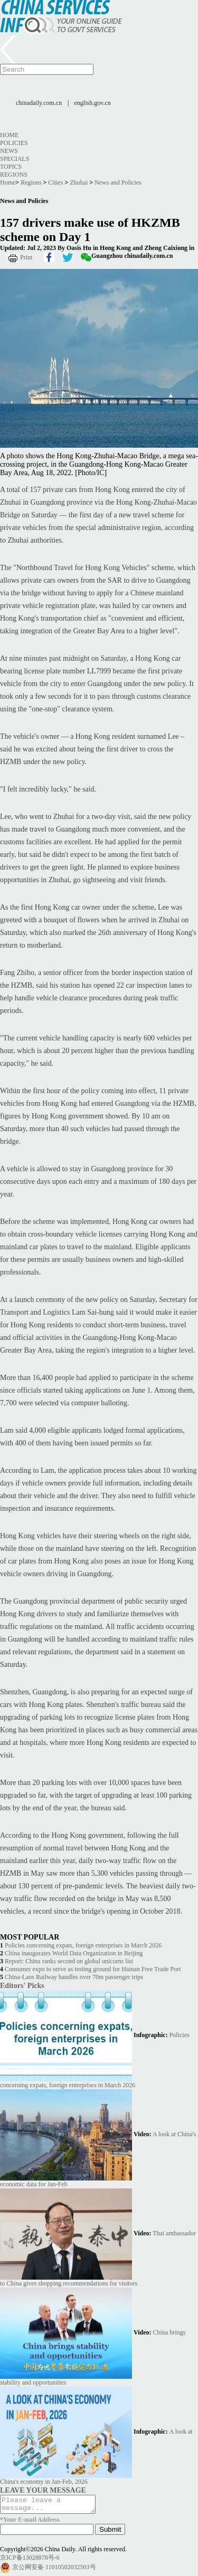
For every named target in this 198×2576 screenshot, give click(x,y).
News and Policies (118, 182)
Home (9, 135)
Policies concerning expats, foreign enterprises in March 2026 (83, 1945)
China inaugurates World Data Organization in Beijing (74, 1953)
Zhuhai (79, 182)
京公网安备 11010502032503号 (54, 2570)
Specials (14, 158)
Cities (55, 182)
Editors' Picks (22, 1985)
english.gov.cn (92, 103)
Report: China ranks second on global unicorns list (69, 1961)
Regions (13, 174)
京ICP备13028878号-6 (30, 2560)
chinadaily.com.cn (39, 103)
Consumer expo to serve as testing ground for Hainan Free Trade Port (93, 1969)
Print (26, 257)
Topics (11, 166)
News (9, 151)
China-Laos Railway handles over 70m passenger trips (74, 1977)
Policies (14, 143)
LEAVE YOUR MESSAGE (43, 2490)
